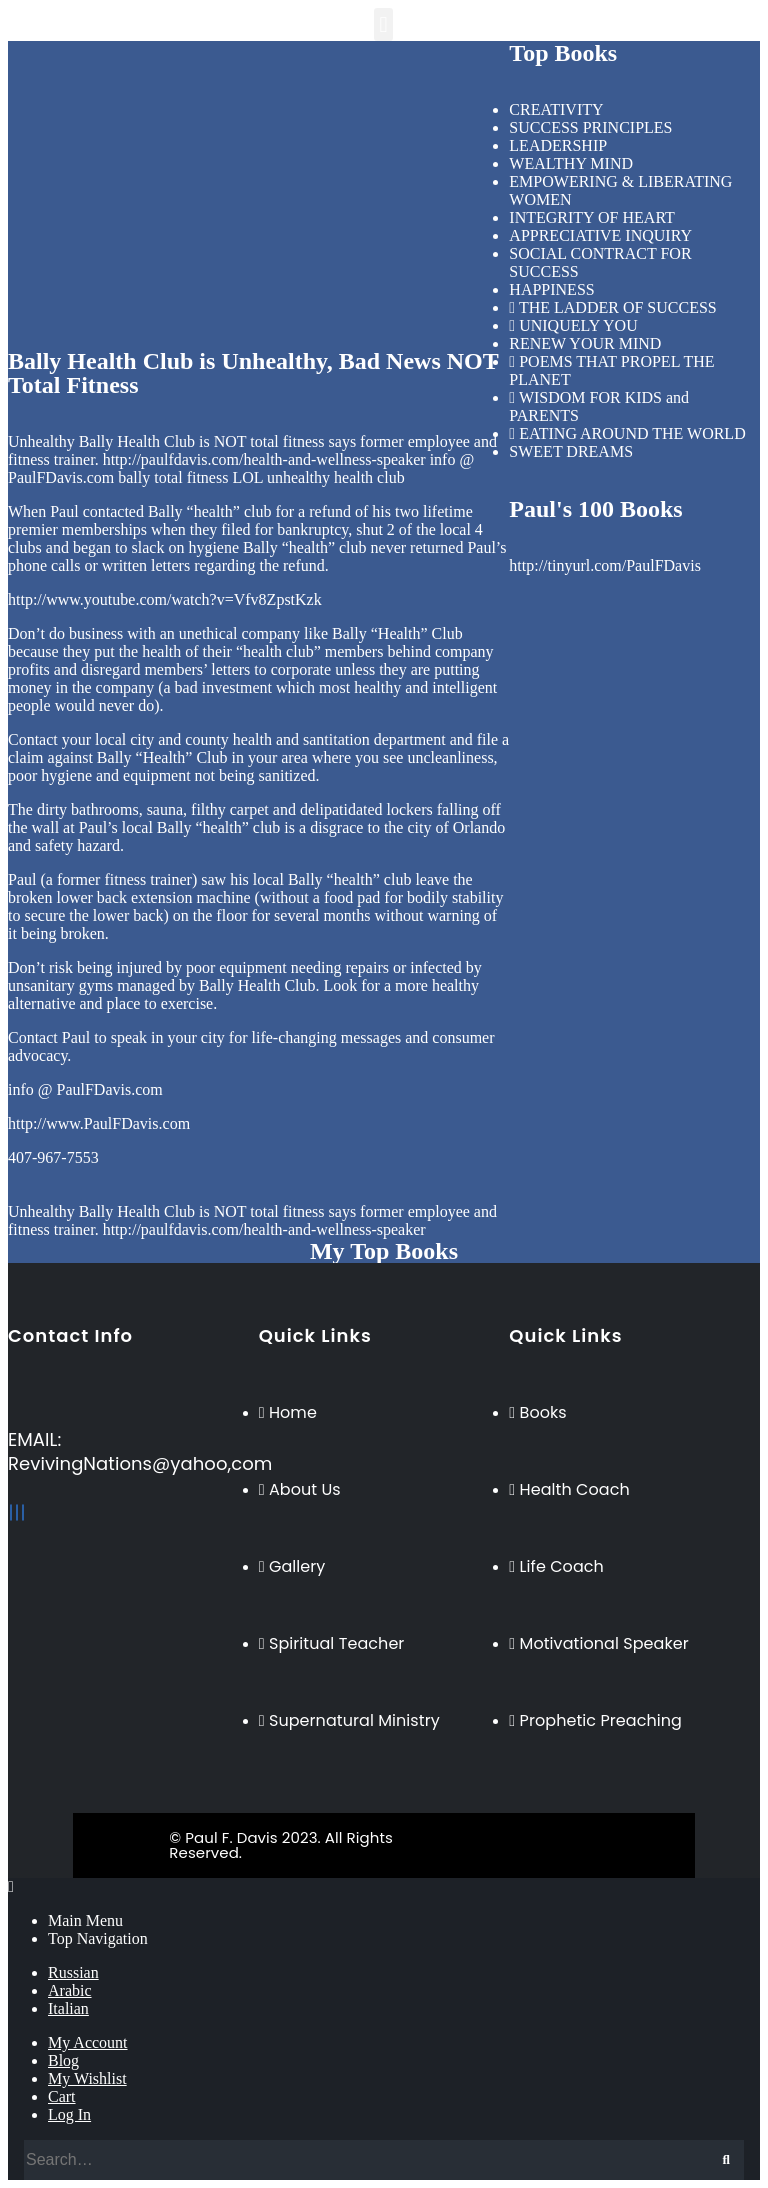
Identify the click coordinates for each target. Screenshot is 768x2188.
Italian (68, 2008)
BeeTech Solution (468, 1837)
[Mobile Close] (11, 1886)
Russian (73, 1972)
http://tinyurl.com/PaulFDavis (605, 565)
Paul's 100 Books (595, 509)
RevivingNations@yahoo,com (140, 1463)
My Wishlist (87, 2078)
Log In (69, 2114)
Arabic (70, 1990)
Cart (62, 2096)
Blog (63, 2060)
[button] (383, 24)
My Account (88, 2042)
